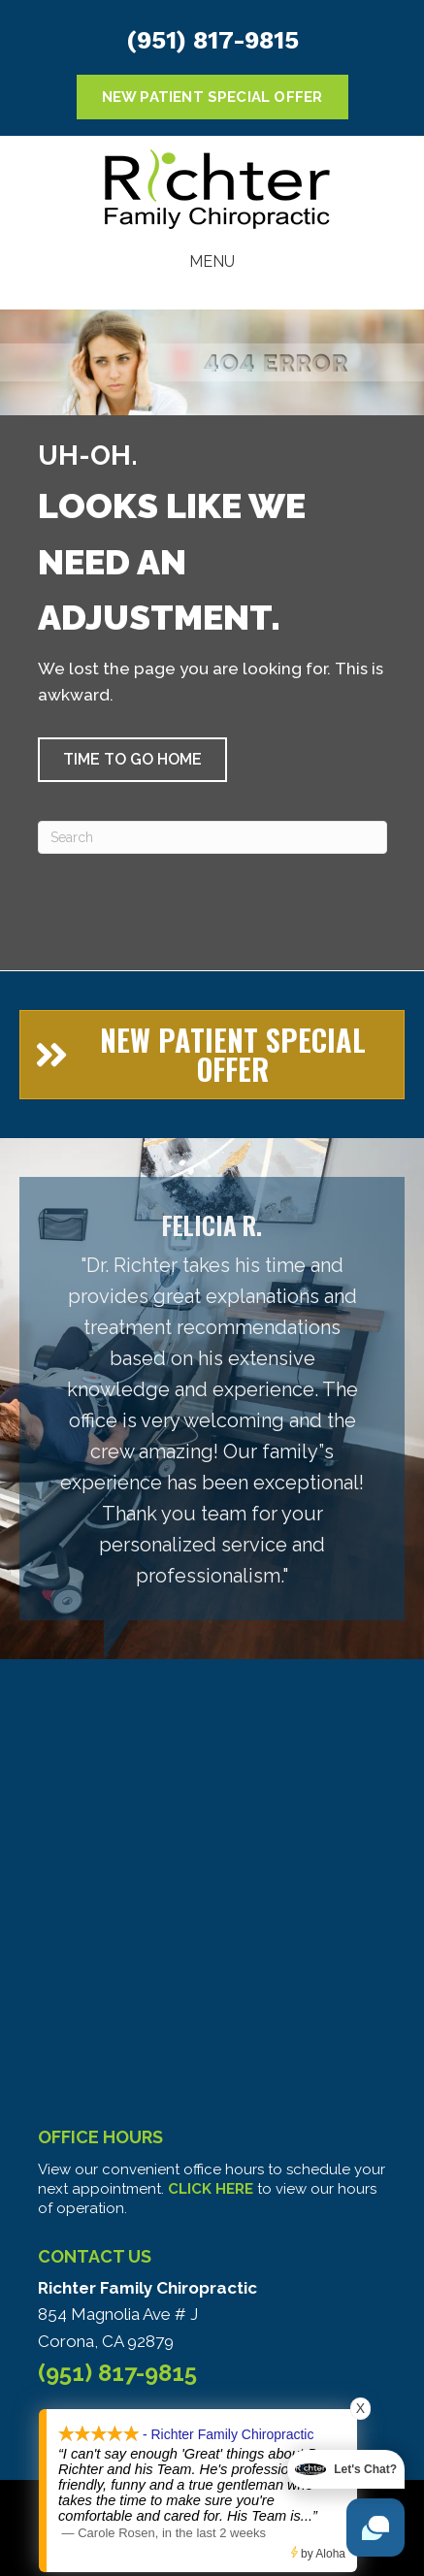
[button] (132, 759)
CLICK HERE (210, 2189)
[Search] (212, 837)
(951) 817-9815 (212, 40)
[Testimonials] (212, 1398)
